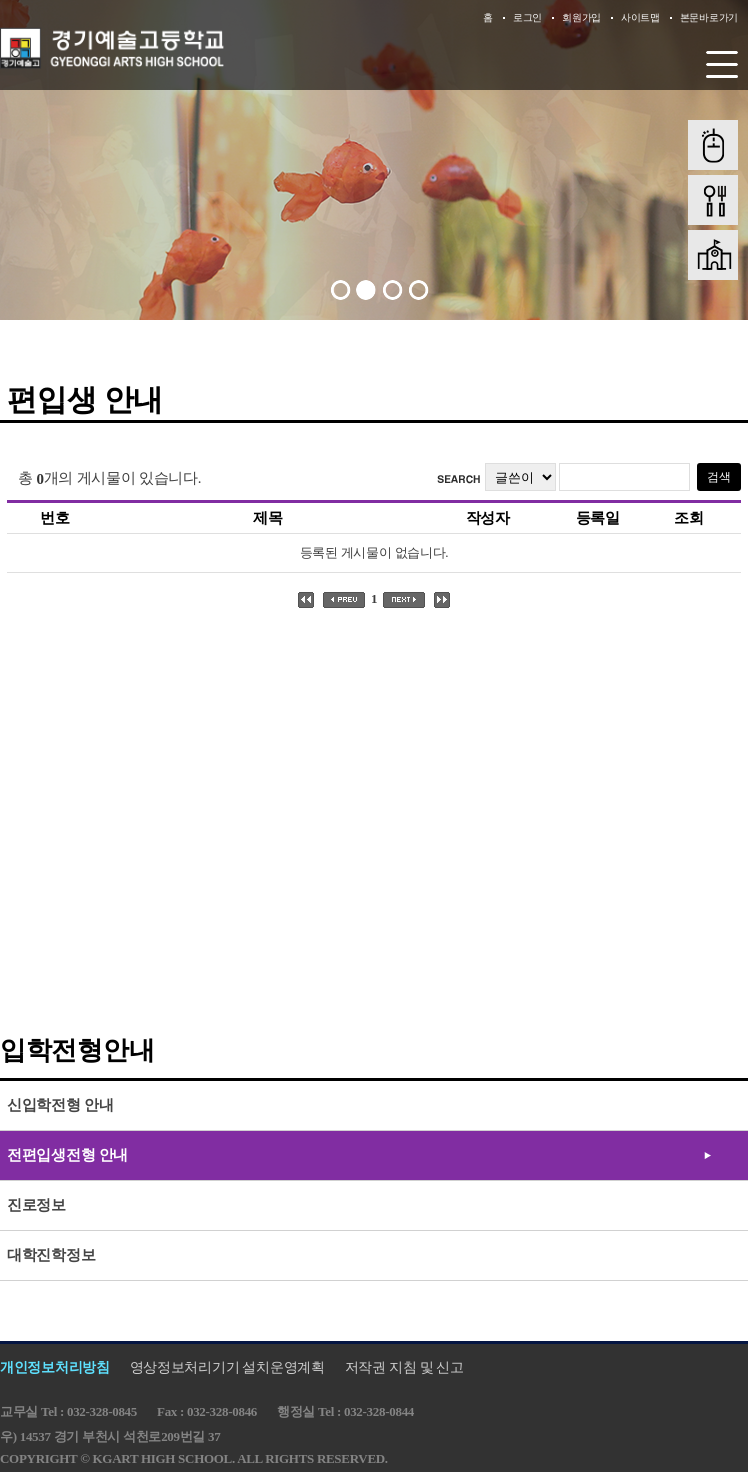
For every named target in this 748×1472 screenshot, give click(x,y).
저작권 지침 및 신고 (404, 1367)
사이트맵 (640, 17)
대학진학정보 (51, 1255)
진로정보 (36, 1205)
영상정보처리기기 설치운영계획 (227, 1367)
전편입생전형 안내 (67, 1155)
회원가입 (581, 17)
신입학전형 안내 (60, 1105)
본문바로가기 (709, 17)
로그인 (527, 17)
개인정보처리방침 (55, 1367)
